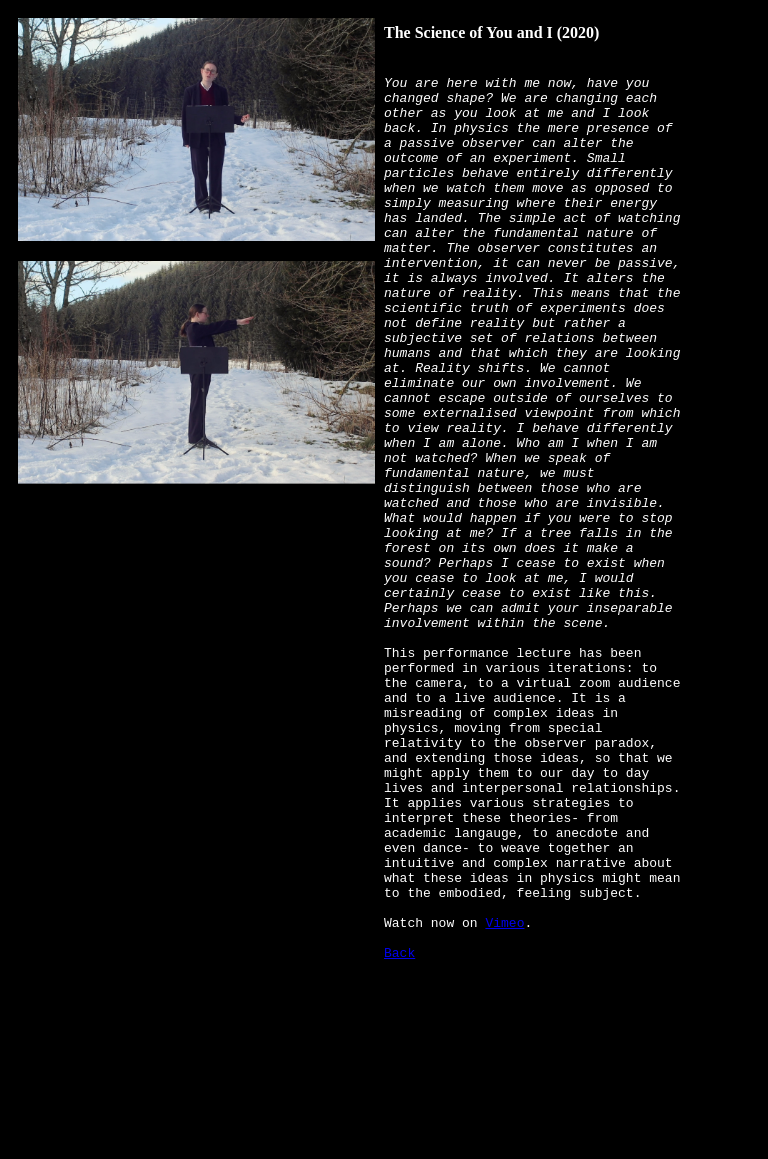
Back (399, 1129)
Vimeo (504, 1093)
